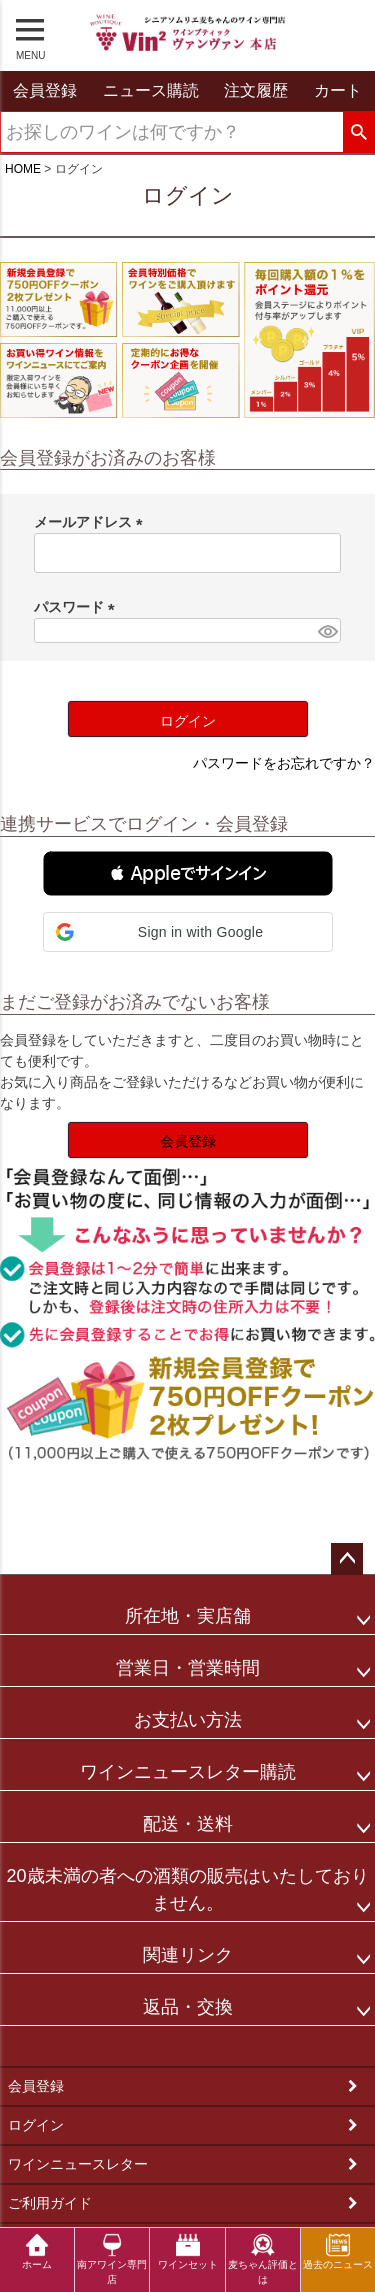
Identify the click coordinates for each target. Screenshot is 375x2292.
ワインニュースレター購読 (188, 1772)
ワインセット (188, 2251)
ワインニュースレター (78, 2164)
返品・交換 (188, 2007)
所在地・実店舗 (188, 1616)
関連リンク (188, 1955)
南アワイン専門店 (112, 2259)
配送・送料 (188, 1824)
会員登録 (36, 2086)
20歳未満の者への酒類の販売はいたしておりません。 (187, 1889)
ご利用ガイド (50, 2203)
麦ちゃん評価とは (263, 2259)
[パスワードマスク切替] (326, 630)
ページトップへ (347, 1559)
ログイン (36, 2125)
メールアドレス (92, 522)
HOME (23, 169)
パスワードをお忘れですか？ (284, 763)
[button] (188, 873)
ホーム (37, 2251)
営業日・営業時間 (188, 1668)
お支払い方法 (188, 1720)
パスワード (78, 607)
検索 (358, 133)
